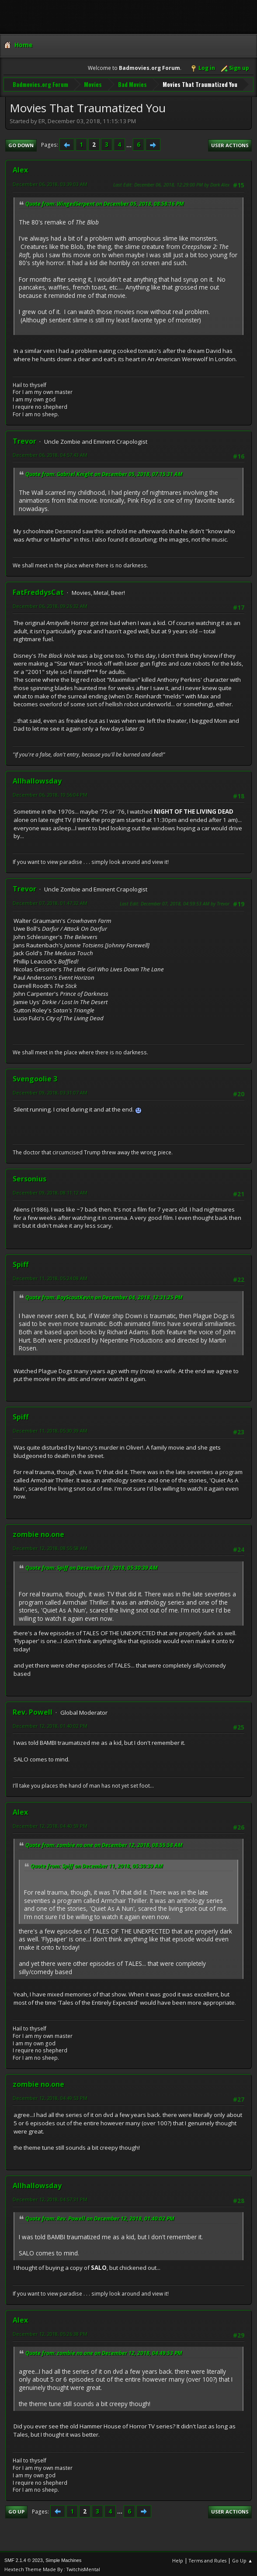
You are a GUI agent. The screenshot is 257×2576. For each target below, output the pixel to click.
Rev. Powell (32, 1710)
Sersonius (29, 1176)
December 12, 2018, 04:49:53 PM (50, 2096)
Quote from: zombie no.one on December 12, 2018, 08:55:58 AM (104, 1843)
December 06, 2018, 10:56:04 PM (50, 793)
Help (177, 2558)
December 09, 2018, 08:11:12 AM (50, 1190)
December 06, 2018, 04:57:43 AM (50, 452)
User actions (230, 143)
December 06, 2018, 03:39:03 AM (50, 182)
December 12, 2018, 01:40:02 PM (50, 1723)
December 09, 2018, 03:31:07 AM (50, 1090)
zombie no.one (38, 1532)
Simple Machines (63, 2558)
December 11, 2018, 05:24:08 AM (50, 1276)
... (129, 143)
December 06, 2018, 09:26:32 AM (50, 604)
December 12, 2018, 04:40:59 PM (50, 1823)
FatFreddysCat (38, 590)
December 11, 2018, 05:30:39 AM (50, 1429)
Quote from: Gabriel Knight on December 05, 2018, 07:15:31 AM (104, 472)
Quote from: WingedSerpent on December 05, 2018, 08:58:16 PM (104, 202)
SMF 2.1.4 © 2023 (23, 2558)
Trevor (24, 439)
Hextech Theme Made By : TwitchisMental (52, 2567)
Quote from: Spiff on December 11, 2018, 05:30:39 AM (91, 1565)
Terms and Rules (207, 2558)
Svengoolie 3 (35, 1076)
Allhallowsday (37, 779)
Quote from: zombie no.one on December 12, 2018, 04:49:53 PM (103, 2351)
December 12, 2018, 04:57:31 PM (50, 2197)
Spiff (20, 1262)
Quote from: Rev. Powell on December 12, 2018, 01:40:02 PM (99, 2216)
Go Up (16, 2510)
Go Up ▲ (242, 2558)
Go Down (21, 143)
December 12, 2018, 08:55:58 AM (50, 1546)
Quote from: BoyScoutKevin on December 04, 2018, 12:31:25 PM (104, 1295)
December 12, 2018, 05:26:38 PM (50, 2331)
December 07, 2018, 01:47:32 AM (50, 901)
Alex (20, 168)
